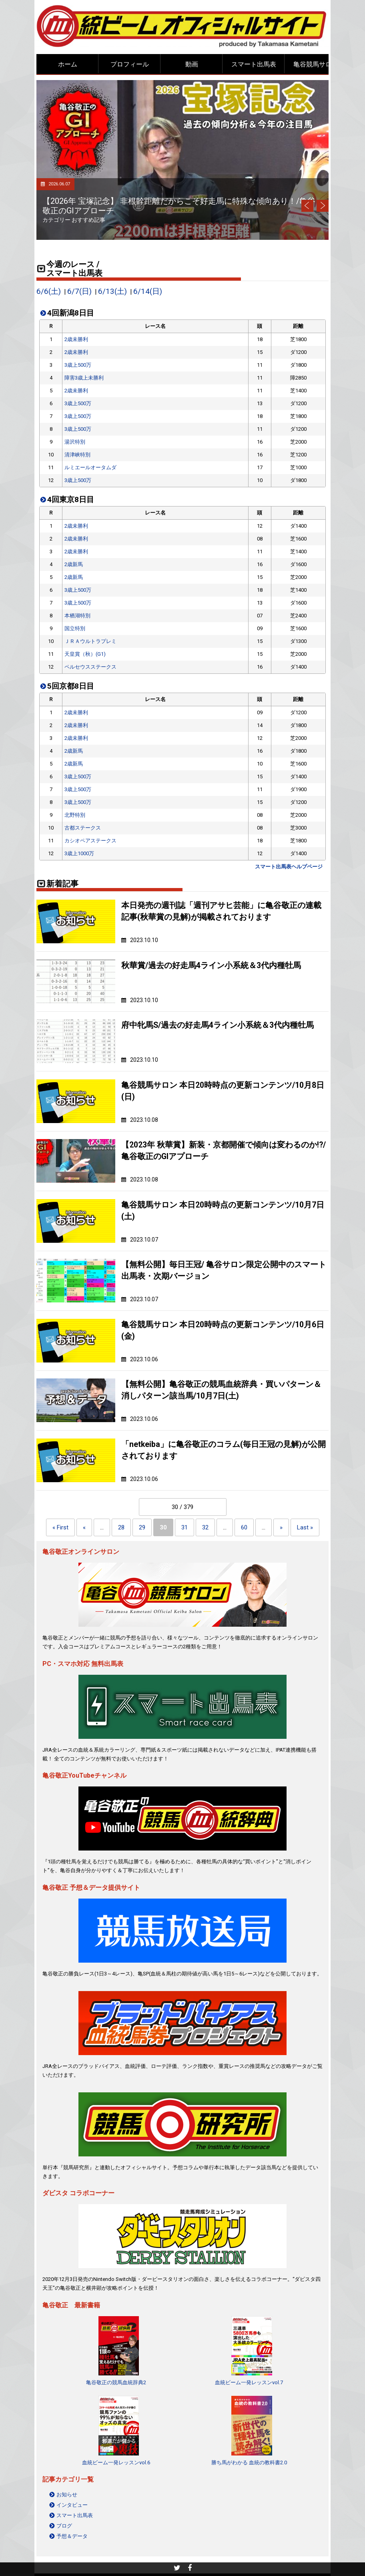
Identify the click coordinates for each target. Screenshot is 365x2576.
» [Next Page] (281, 1527)
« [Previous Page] (84, 1527)
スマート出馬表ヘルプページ (289, 867)
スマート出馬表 (253, 64)
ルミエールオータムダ (90, 467)
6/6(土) (48, 291)
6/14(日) (147, 291)
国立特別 (74, 628)
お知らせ (66, 2495)
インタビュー (72, 2505)
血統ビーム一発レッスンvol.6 (116, 2462)
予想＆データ (72, 2536)
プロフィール (129, 64)
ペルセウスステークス (90, 667)
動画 (191, 64)
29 (142, 1527)
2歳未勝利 (76, 339)
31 (184, 1527)
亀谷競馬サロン (315, 64)
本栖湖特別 (77, 616)
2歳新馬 (73, 564)
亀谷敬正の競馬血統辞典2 (116, 2382)
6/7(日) (79, 291)
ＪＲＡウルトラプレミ (90, 641)
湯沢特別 (74, 442)
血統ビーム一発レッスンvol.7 (249, 2382)
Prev (307, 206)
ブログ (64, 2526)
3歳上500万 (77, 365)
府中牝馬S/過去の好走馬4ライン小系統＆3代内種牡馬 (217, 1025)
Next (323, 206)
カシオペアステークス (90, 841)
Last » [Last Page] (305, 1527)
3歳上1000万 (79, 853)
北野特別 (74, 815)
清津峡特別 (77, 455)
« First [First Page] (60, 1527)
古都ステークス (82, 828)
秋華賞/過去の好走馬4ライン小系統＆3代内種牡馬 (211, 965)
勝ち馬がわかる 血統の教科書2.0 (249, 2462)
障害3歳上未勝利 (84, 378)
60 (244, 1527)
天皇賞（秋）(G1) (85, 654)
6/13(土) (112, 291)
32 (205, 1527)
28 (121, 1527)
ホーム (67, 64)
